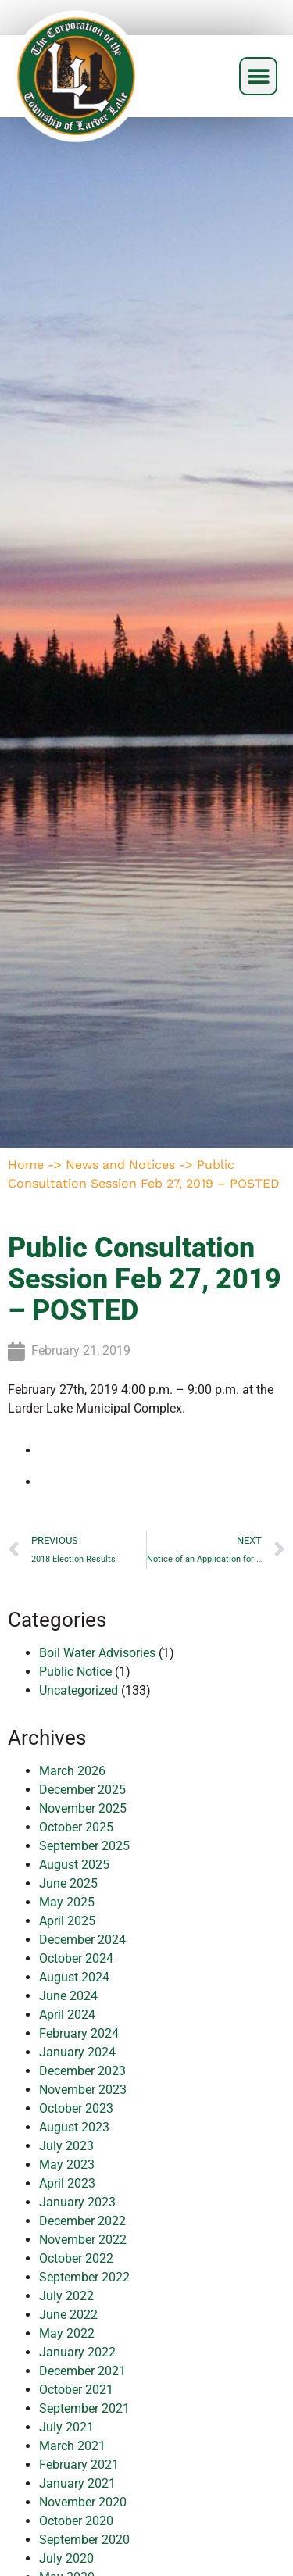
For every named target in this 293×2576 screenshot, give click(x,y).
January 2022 (77, 2352)
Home (26, 1164)
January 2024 (77, 2052)
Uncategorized (78, 1690)
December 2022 (82, 2220)
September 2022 (84, 2277)
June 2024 (68, 1995)
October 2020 (76, 2520)
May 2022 (67, 2333)
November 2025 (83, 1808)
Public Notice (75, 1671)
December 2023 (82, 2070)
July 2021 (66, 2427)
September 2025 (84, 1845)
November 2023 (83, 2089)
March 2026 (72, 1770)
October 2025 (76, 1827)
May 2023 (67, 2164)
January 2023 (77, 2202)
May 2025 (67, 1902)
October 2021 (76, 2389)
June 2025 (68, 1883)
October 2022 (76, 2258)
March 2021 (72, 2445)
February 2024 (79, 2033)
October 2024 (76, 1958)
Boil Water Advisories (97, 1652)
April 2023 (67, 2183)
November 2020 (83, 2502)
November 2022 (83, 2239)
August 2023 (74, 2127)
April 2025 (67, 1920)
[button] (258, 76)
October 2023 (76, 2108)
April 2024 (67, 2014)
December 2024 (82, 1939)
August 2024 (74, 1977)
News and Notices (120, 1164)
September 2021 (84, 2408)
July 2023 (66, 2145)
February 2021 (79, 2464)
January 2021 (77, 2483)
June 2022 (68, 2314)
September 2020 (84, 2539)
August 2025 (74, 1864)
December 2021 (82, 2370)
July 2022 (66, 2295)
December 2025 (82, 1789)
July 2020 (66, 2558)
